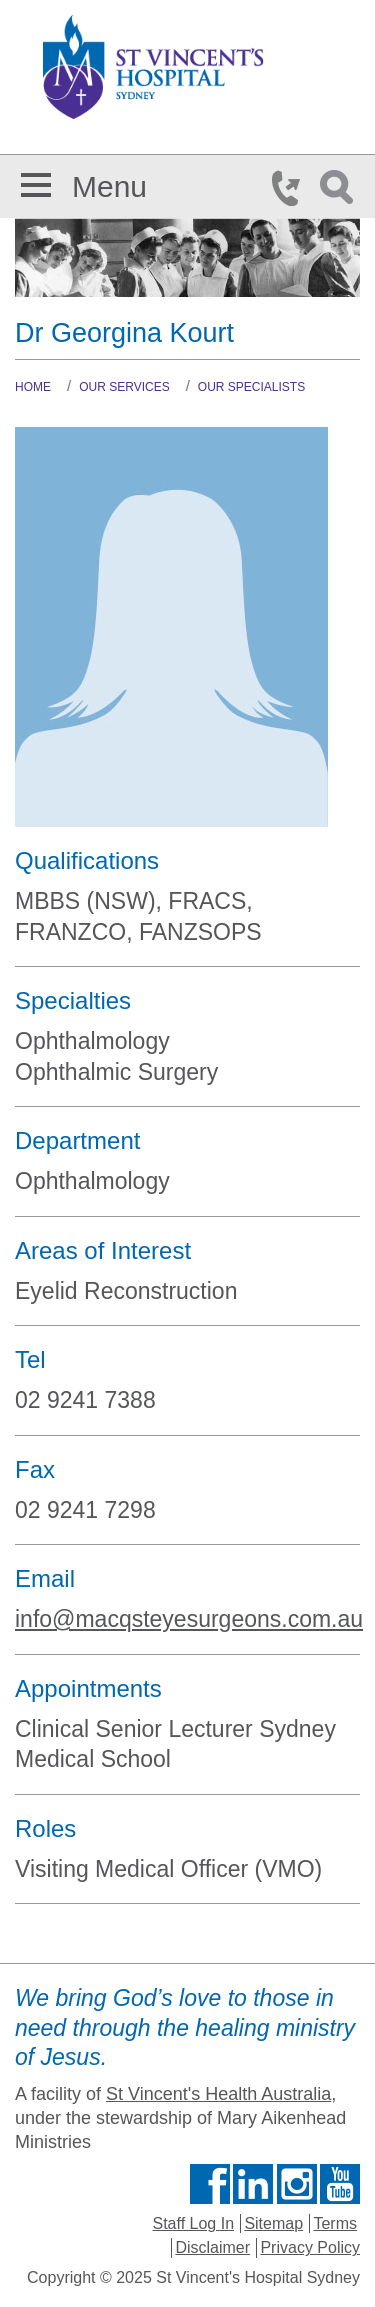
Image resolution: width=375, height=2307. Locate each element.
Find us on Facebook (210, 2184)
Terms (335, 2223)
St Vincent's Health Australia (218, 2094)
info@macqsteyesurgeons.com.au (189, 1619)
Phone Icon (292, 188)
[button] (36, 181)
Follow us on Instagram (297, 2184)
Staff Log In (194, 2223)
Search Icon (340, 188)
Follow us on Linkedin (253, 2184)
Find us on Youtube (340, 2184)
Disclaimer (212, 2247)
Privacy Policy (310, 2247)
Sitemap (273, 2223)
